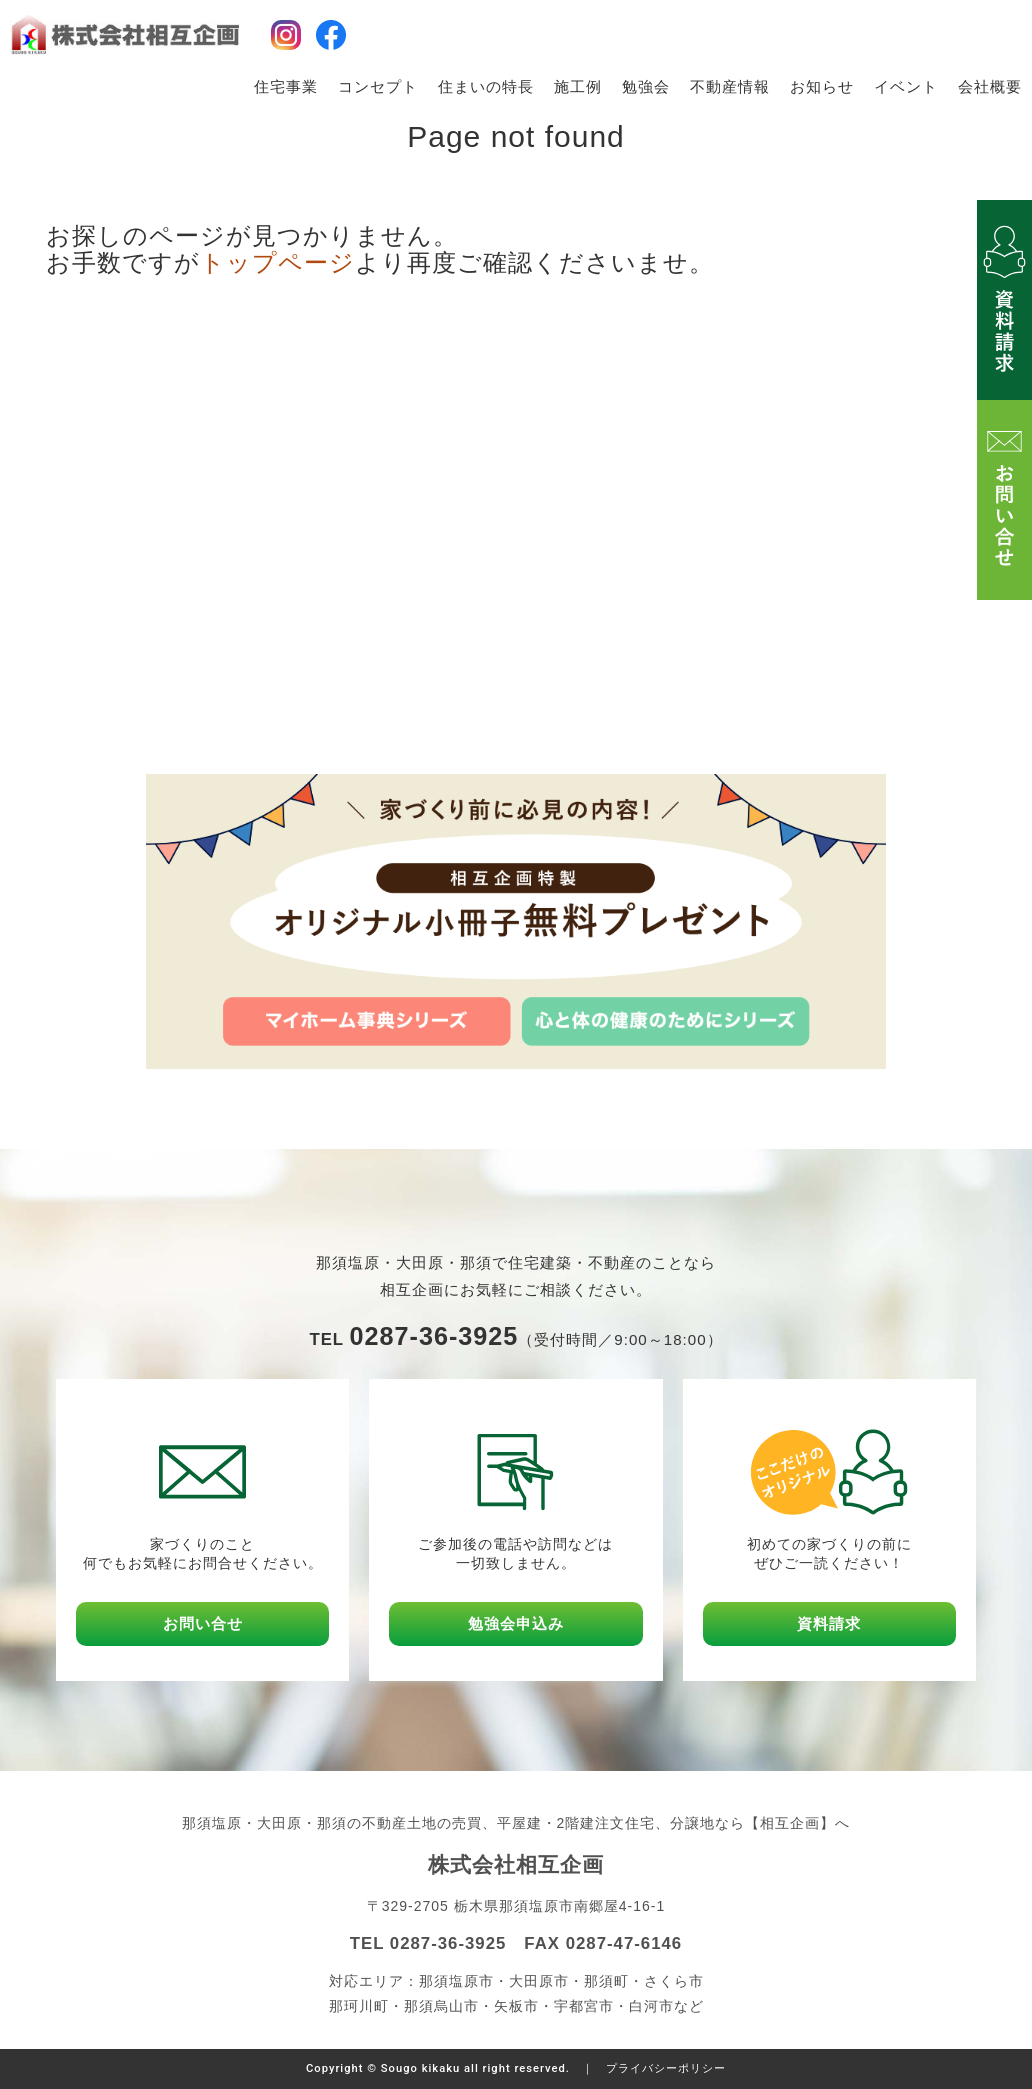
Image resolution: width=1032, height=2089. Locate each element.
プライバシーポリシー (666, 2068)
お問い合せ (203, 1623)
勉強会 (646, 87)
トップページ (277, 262)
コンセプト (378, 87)
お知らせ (822, 87)
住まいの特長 (486, 87)
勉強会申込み (516, 1623)
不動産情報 (730, 87)
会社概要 (990, 87)
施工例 (578, 87)
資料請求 (829, 1623)
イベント (906, 87)
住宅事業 (286, 87)
